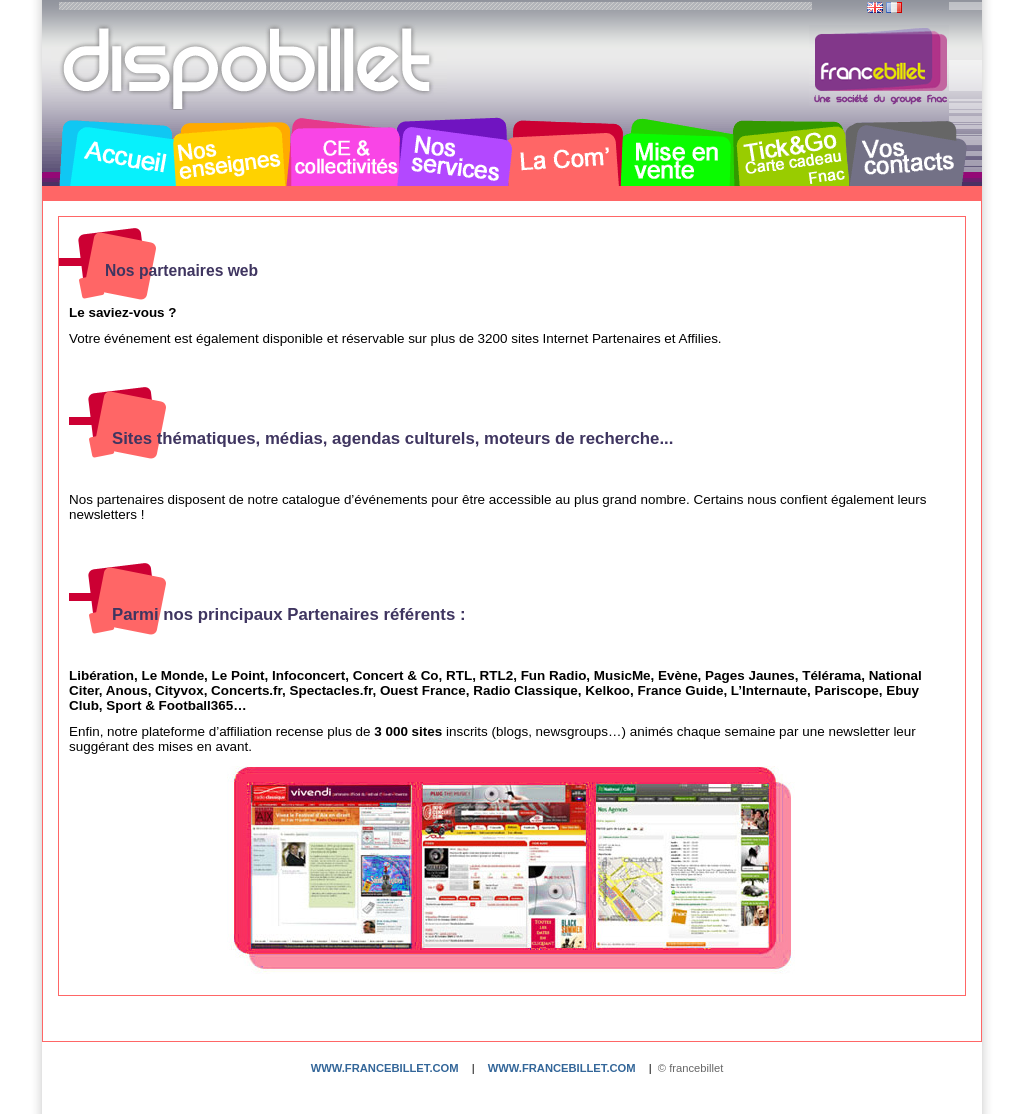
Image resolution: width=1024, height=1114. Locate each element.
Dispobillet (249, 68)
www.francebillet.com (385, 1068)
